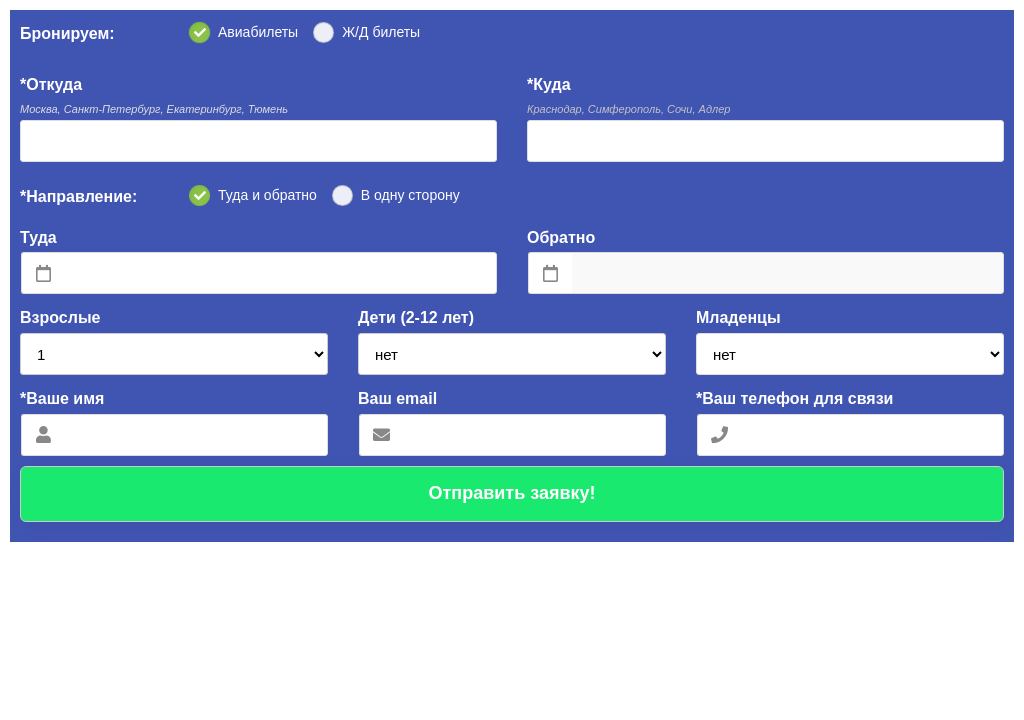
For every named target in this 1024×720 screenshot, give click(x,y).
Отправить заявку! (511, 493)
